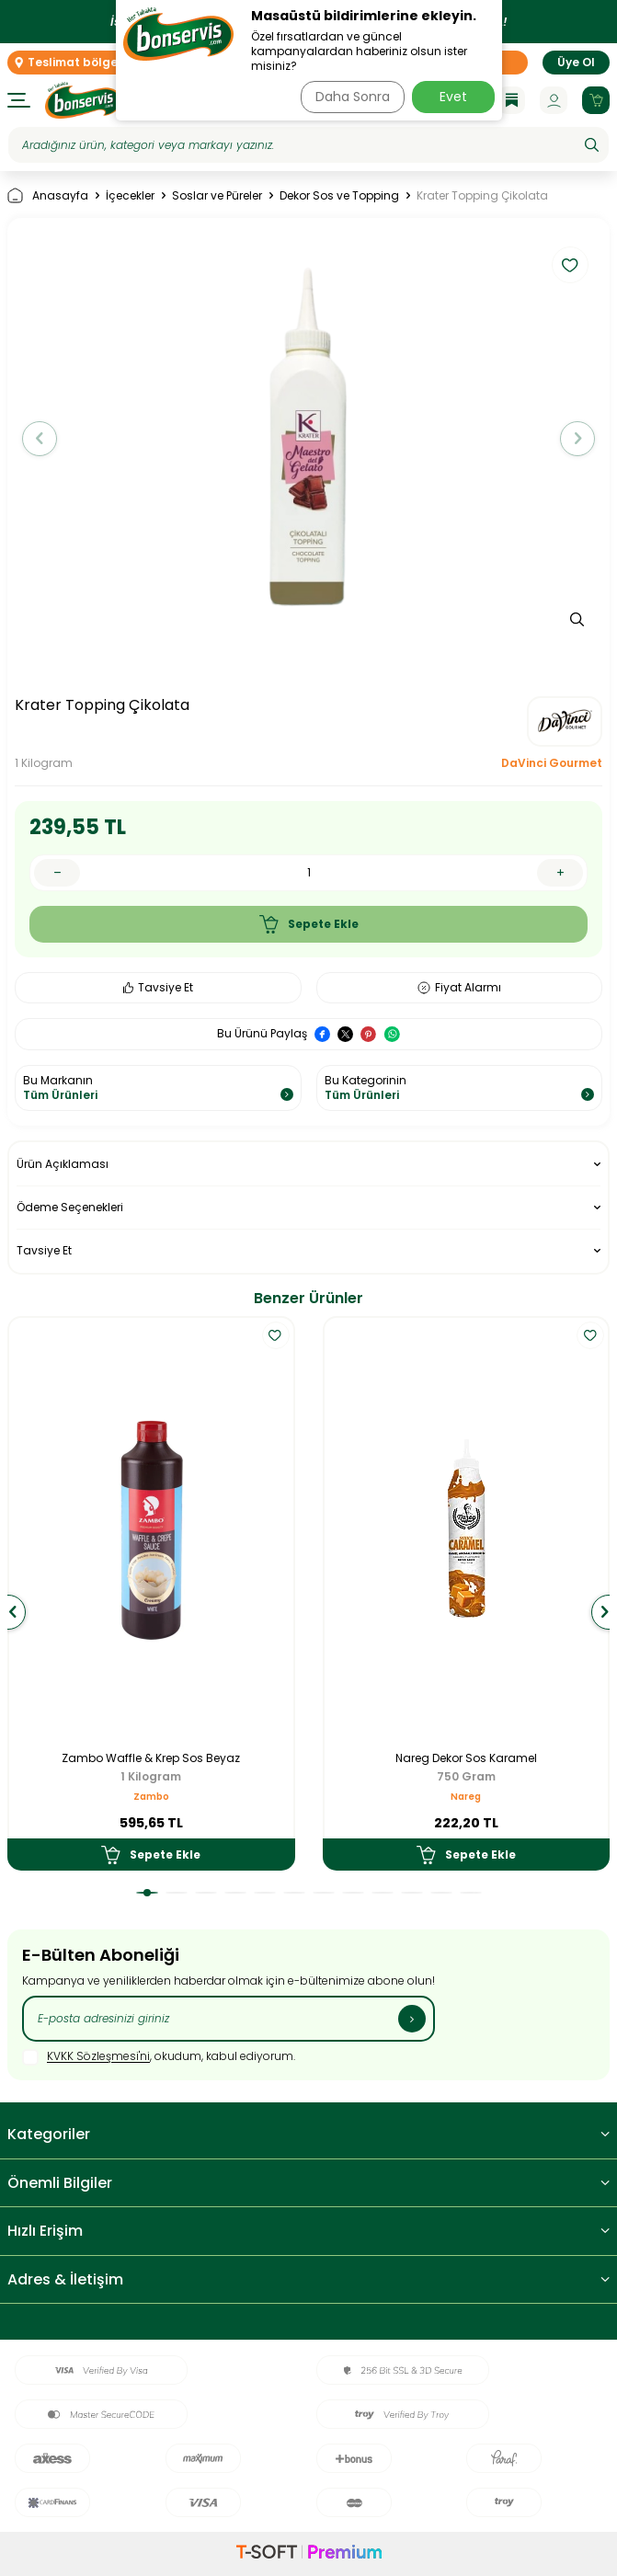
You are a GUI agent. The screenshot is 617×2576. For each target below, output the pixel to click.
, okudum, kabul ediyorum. (158, 2057)
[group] (308, 438)
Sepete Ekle (309, 924)
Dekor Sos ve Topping (339, 196)
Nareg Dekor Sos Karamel (466, 1758)
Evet (453, 96)
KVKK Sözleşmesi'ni (98, 2057)
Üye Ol (576, 62)
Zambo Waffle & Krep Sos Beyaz (151, 1758)
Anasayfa (47, 195)
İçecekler (130, 196)
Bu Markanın (158, 1087)
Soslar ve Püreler (217, 196)
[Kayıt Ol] (412, 2018)
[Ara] (591, 145)
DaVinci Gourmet (551, 763)
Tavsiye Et (158, 987)
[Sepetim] (596, 100)
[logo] (83, 100)
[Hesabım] (553, 100)
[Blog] (511, 100)
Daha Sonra (352, 96)
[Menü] (18, 100)
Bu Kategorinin (460, 1087)
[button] (39, 438)
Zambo (151, 1796)
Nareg (466, 1796)
